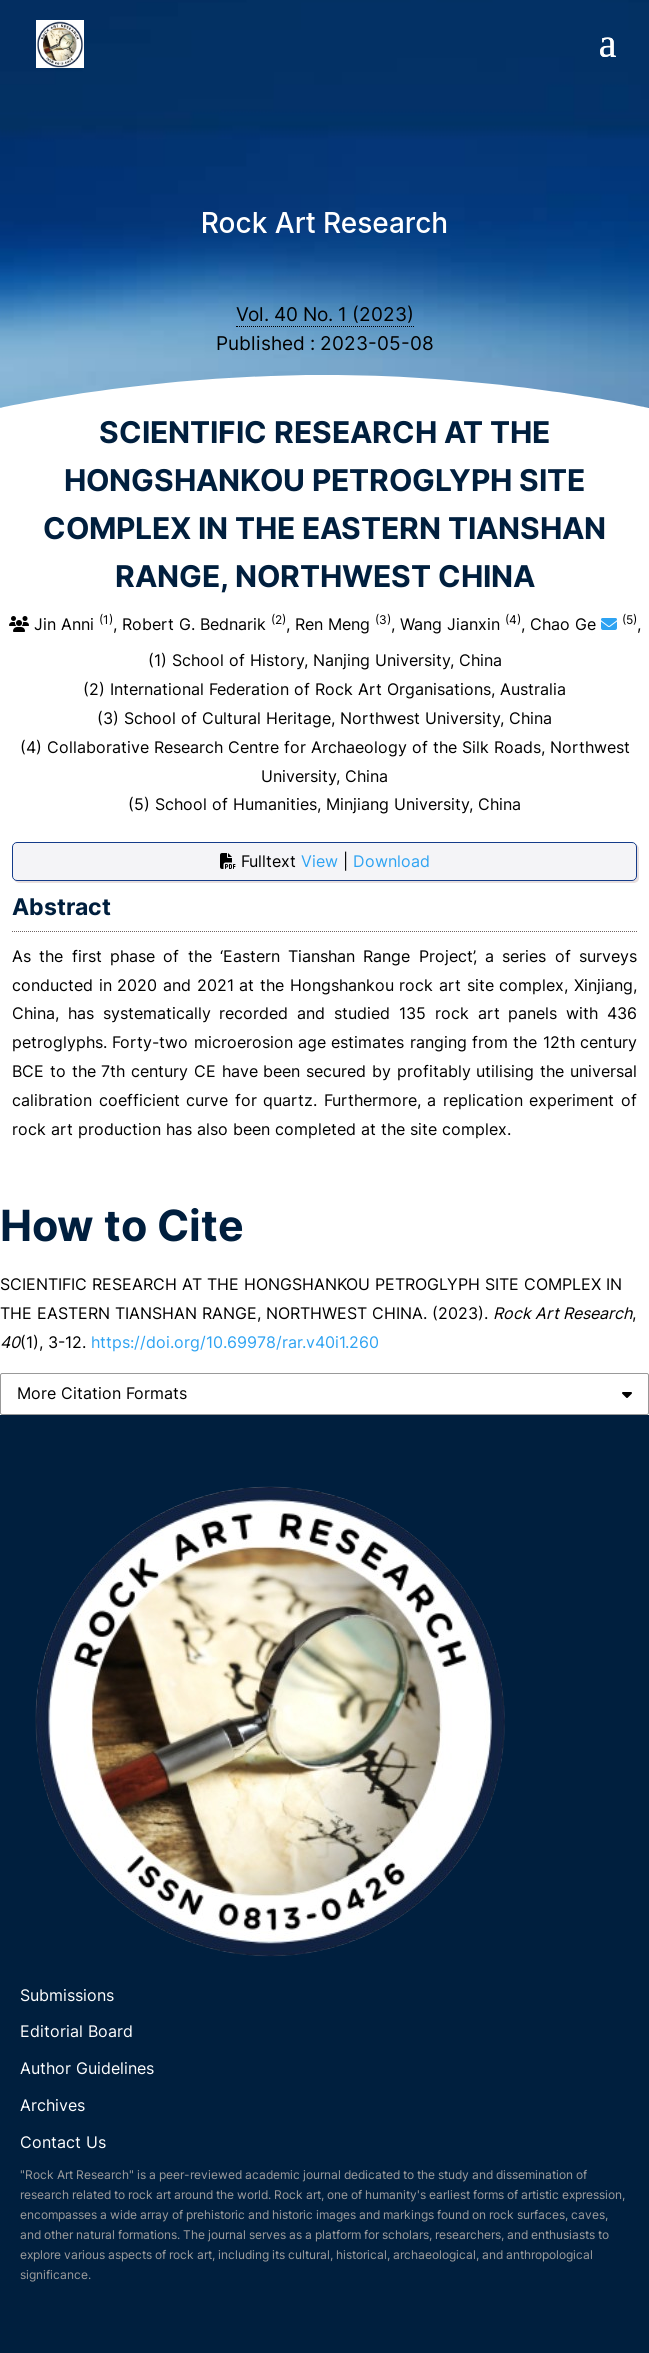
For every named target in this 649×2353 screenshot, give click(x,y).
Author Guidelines (89, 2068)
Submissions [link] (67, 1995)
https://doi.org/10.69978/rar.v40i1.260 (235, 1342)
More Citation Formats (102, 1393)
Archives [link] (52, 2105)
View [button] (322, 861)
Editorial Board (76, 2031)
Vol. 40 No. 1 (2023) (325, 314)
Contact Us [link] (63, 2142)
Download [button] (391, 861)
